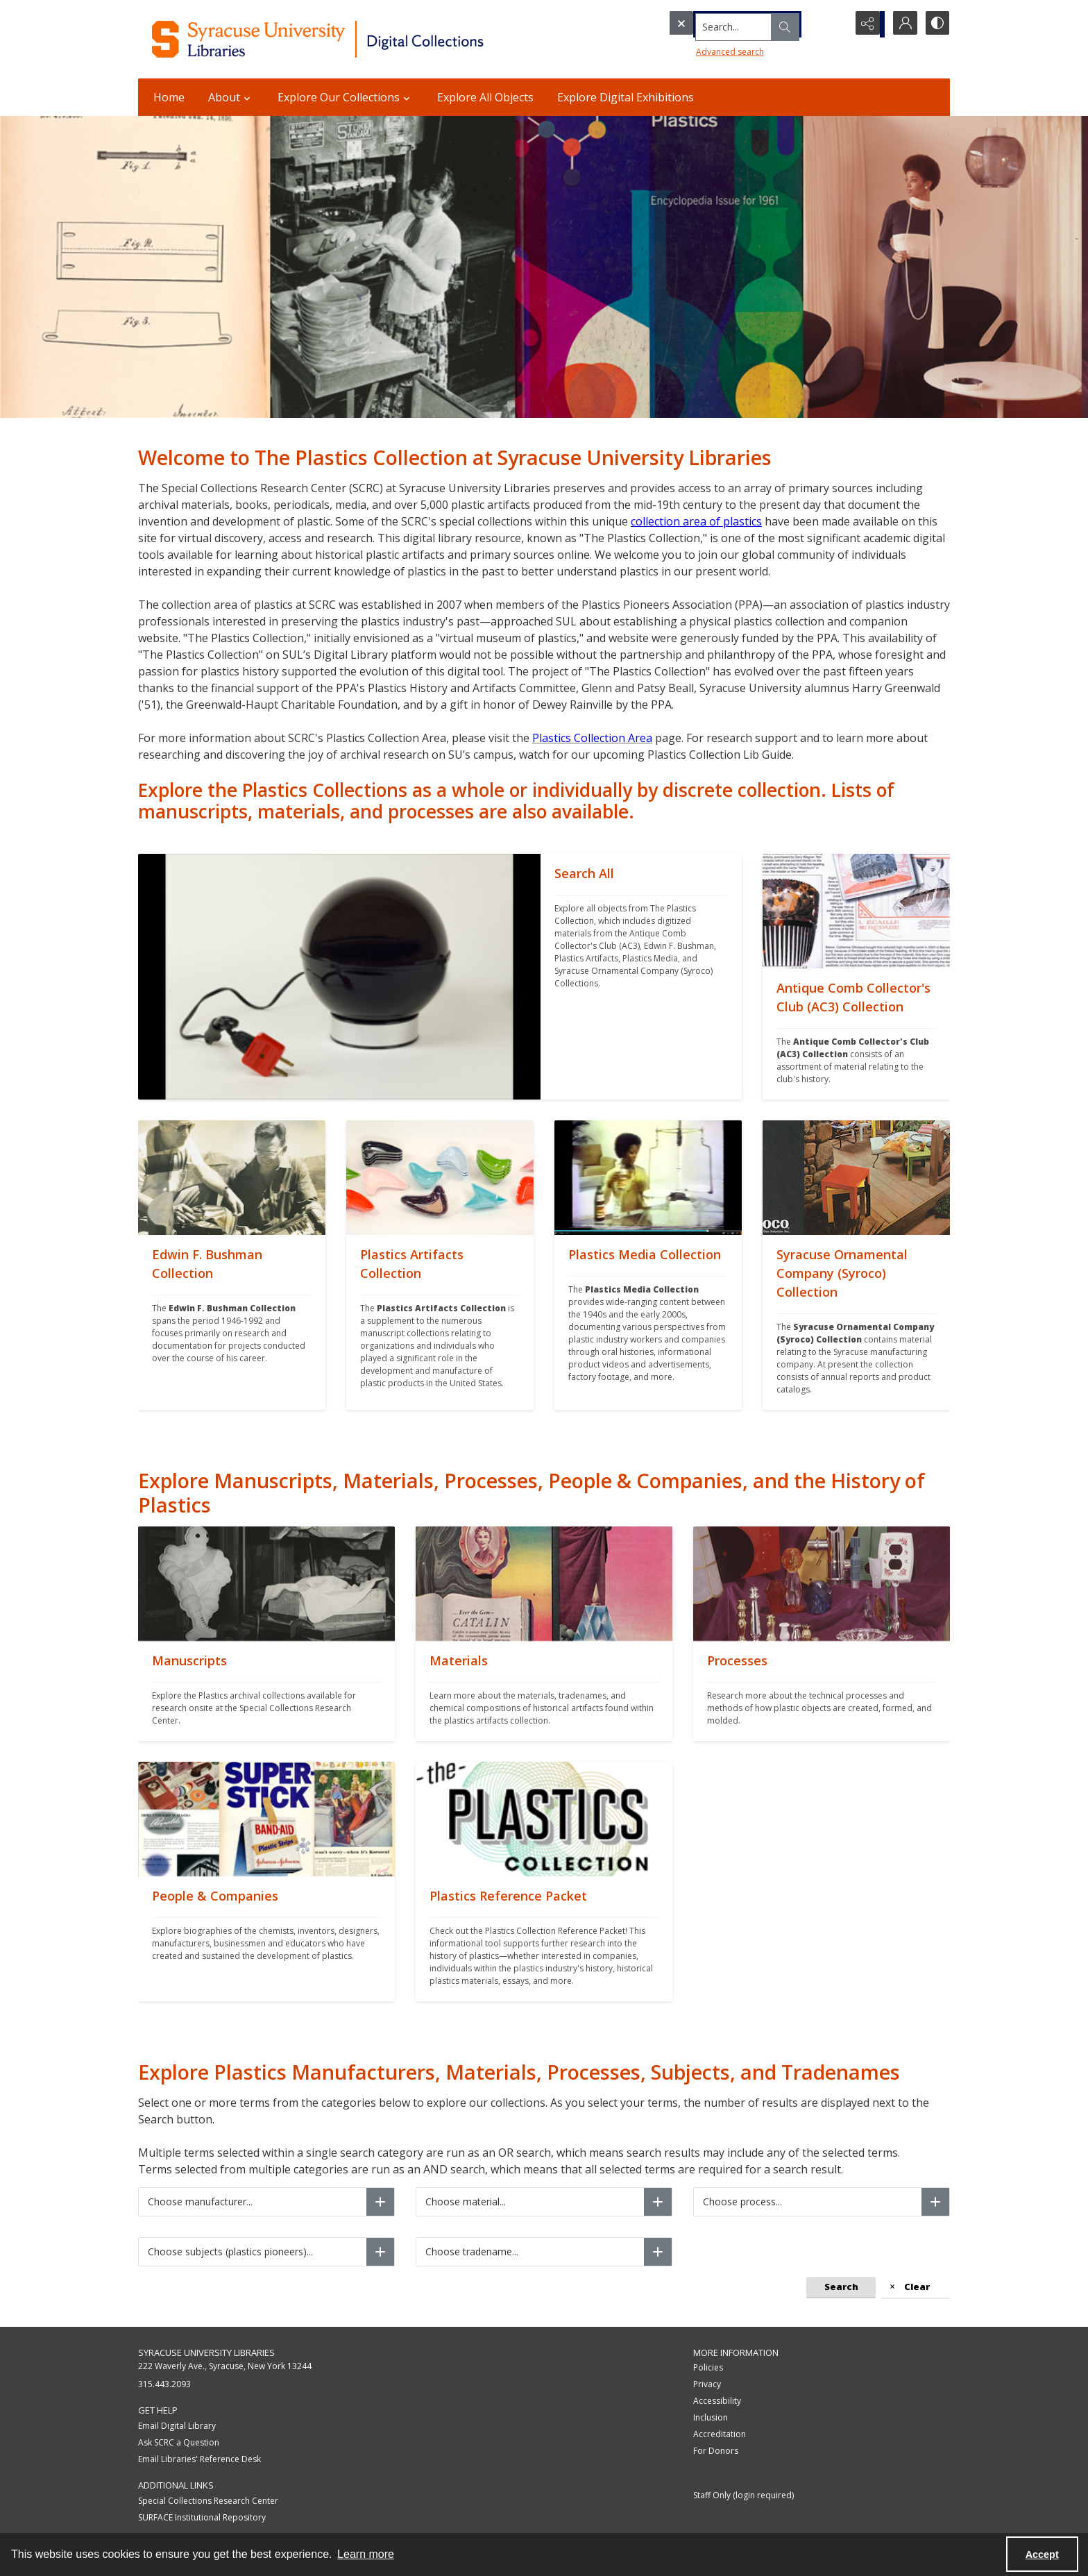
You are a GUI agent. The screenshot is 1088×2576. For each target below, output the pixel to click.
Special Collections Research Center (208, 2501)
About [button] (231, 97)
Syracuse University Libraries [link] (206, 2352)
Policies (708, 2367)
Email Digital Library (177, 2426)
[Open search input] (832, 24)
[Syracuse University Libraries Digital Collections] (358, 39)
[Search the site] (731, 24)
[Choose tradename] (658, 2252)
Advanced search (704, 49)
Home (169, 97)
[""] (641, 977)
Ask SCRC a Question (178, 2442)
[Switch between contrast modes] (936, 24)
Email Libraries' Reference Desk (199, 2459)
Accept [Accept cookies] (1042, 2554)
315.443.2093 (164, 2384)
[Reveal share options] (866, 24)
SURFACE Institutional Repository (202, 2517)
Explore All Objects (485, 97)
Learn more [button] (365, 2554)
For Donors (715, 2451)
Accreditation (719, 2434)
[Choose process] (935, 2202)
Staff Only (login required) (743, 2495)
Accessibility (717, 2401)
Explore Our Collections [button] (346, 97)
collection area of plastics (696, 521)
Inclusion (710, 2417)
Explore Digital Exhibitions (625, 97)
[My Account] (901, 24)
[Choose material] (658, 2202)
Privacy (707, 2384)
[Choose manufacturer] (380, 2202)
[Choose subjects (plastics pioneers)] (380, 2252)
